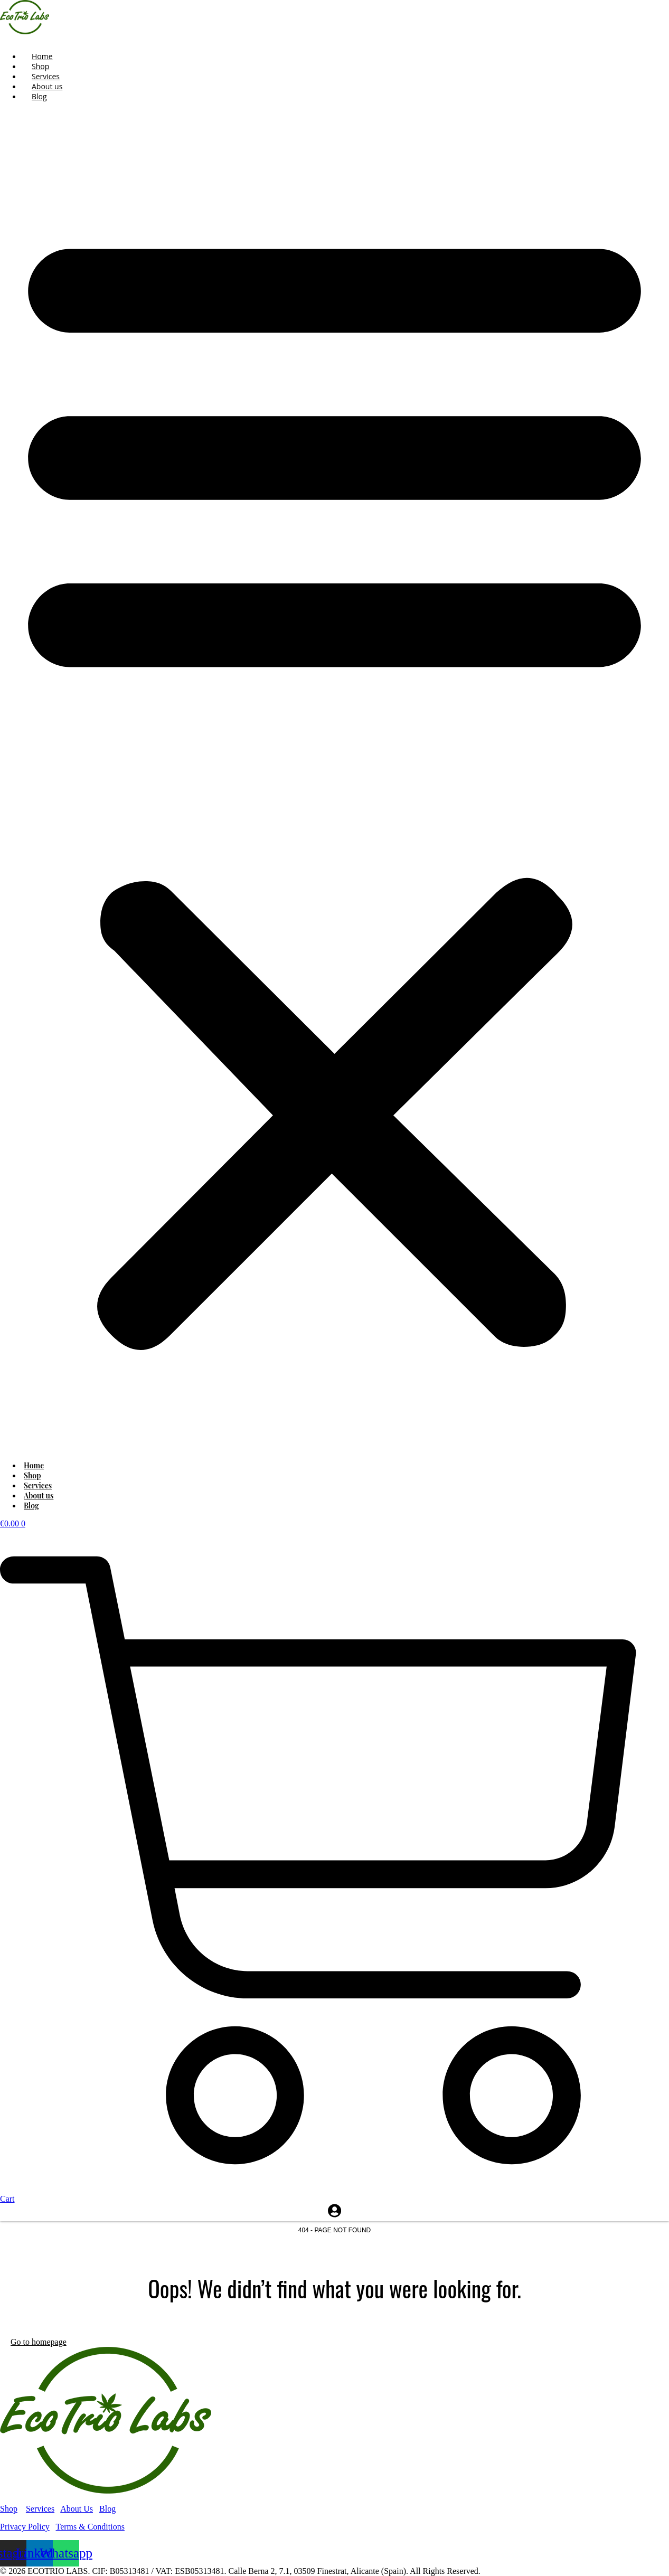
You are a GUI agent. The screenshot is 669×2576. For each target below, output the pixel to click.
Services (40, 2508)
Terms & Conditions (89, 2526)
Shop (8, 2508)
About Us (76, 2508)
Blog (39, 96)
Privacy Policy (25, 2526)
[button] (334, 781)
